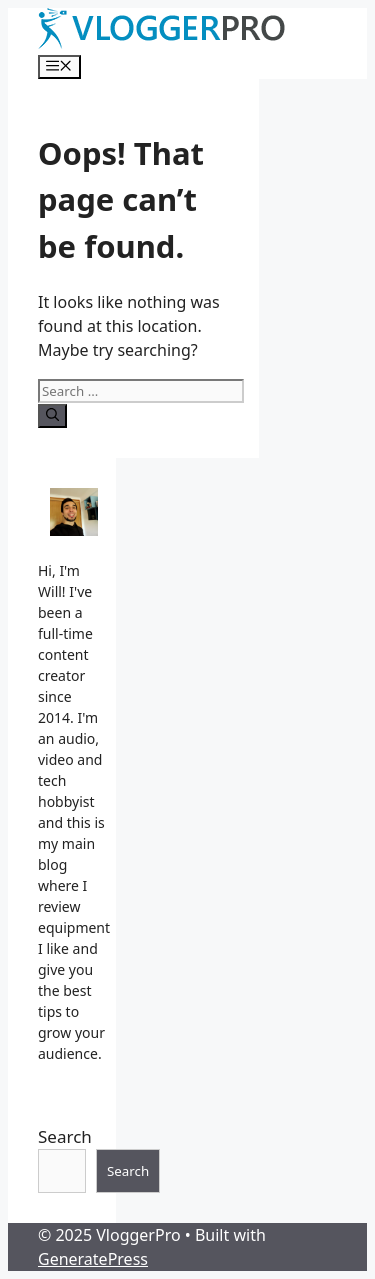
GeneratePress (93, 1259)
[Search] (52, 416)
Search (65, 1136)
